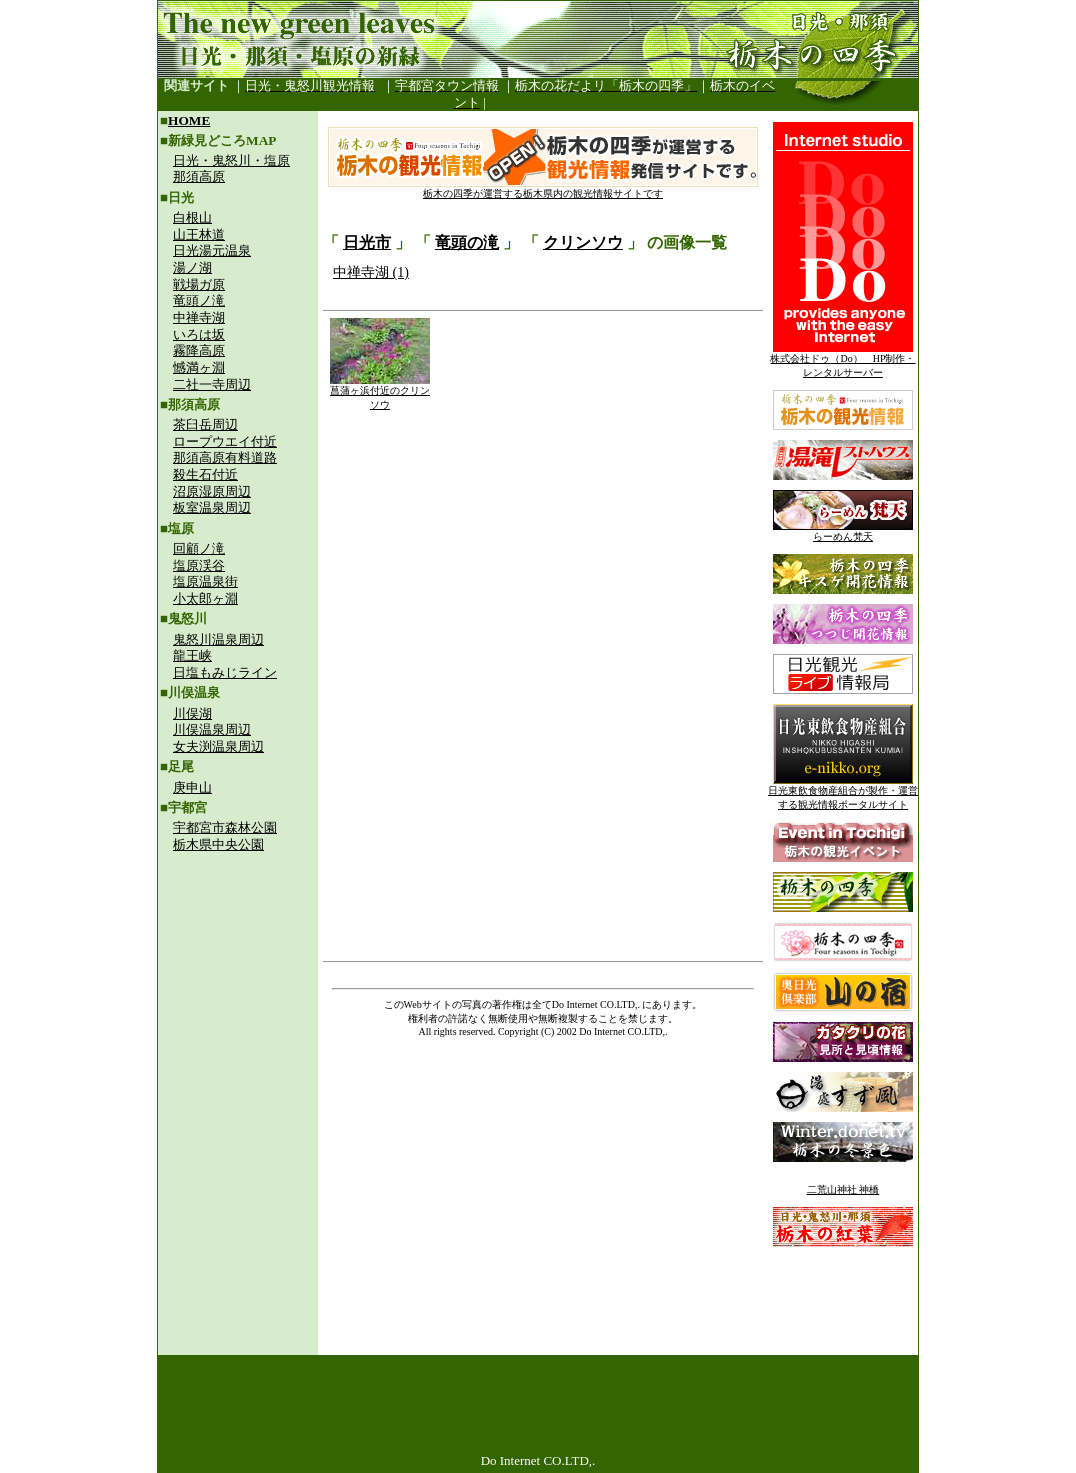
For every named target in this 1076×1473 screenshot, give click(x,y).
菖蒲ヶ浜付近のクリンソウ (380, 392)
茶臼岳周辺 (205, 424)
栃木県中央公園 (218, 844)
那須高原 (199, 176)
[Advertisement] (238, 996)
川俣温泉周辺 (212, 729)
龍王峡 (192, 655)
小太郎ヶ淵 (205, 598)
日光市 (367, 242)
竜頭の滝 (467, 242)
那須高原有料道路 (225, 457)
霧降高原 (199, 350)
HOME (189, 120)
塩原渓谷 (199, 565)
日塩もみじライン (225, 672)
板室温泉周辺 (212, 507)
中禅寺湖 (199, 317)
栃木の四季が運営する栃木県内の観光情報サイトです (543, 188)
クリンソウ (583, 242)
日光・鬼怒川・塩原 (231, 160)
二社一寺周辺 (212, 384)
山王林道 (199, 234)
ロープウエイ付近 (225, 441)
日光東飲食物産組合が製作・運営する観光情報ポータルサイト (843, 792)
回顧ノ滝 (199, 548)
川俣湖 (192, 713)
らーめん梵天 (843, 531)
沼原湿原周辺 (212, 491)
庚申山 (192, 787)
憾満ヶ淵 (199, 367)
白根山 (192, 217)
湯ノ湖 (192, 267)
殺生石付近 (205, 474)
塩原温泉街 (205, 581)
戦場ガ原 (199, 284)
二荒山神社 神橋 (843, 1189)
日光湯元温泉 (212, 250)
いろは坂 (199, 334)
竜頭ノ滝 (199, 300)
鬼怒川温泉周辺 (218, 639)
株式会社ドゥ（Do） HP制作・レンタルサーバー (842, 360)
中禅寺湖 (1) (371, 272)
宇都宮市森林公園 (225, 827)
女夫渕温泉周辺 (218, 746)
